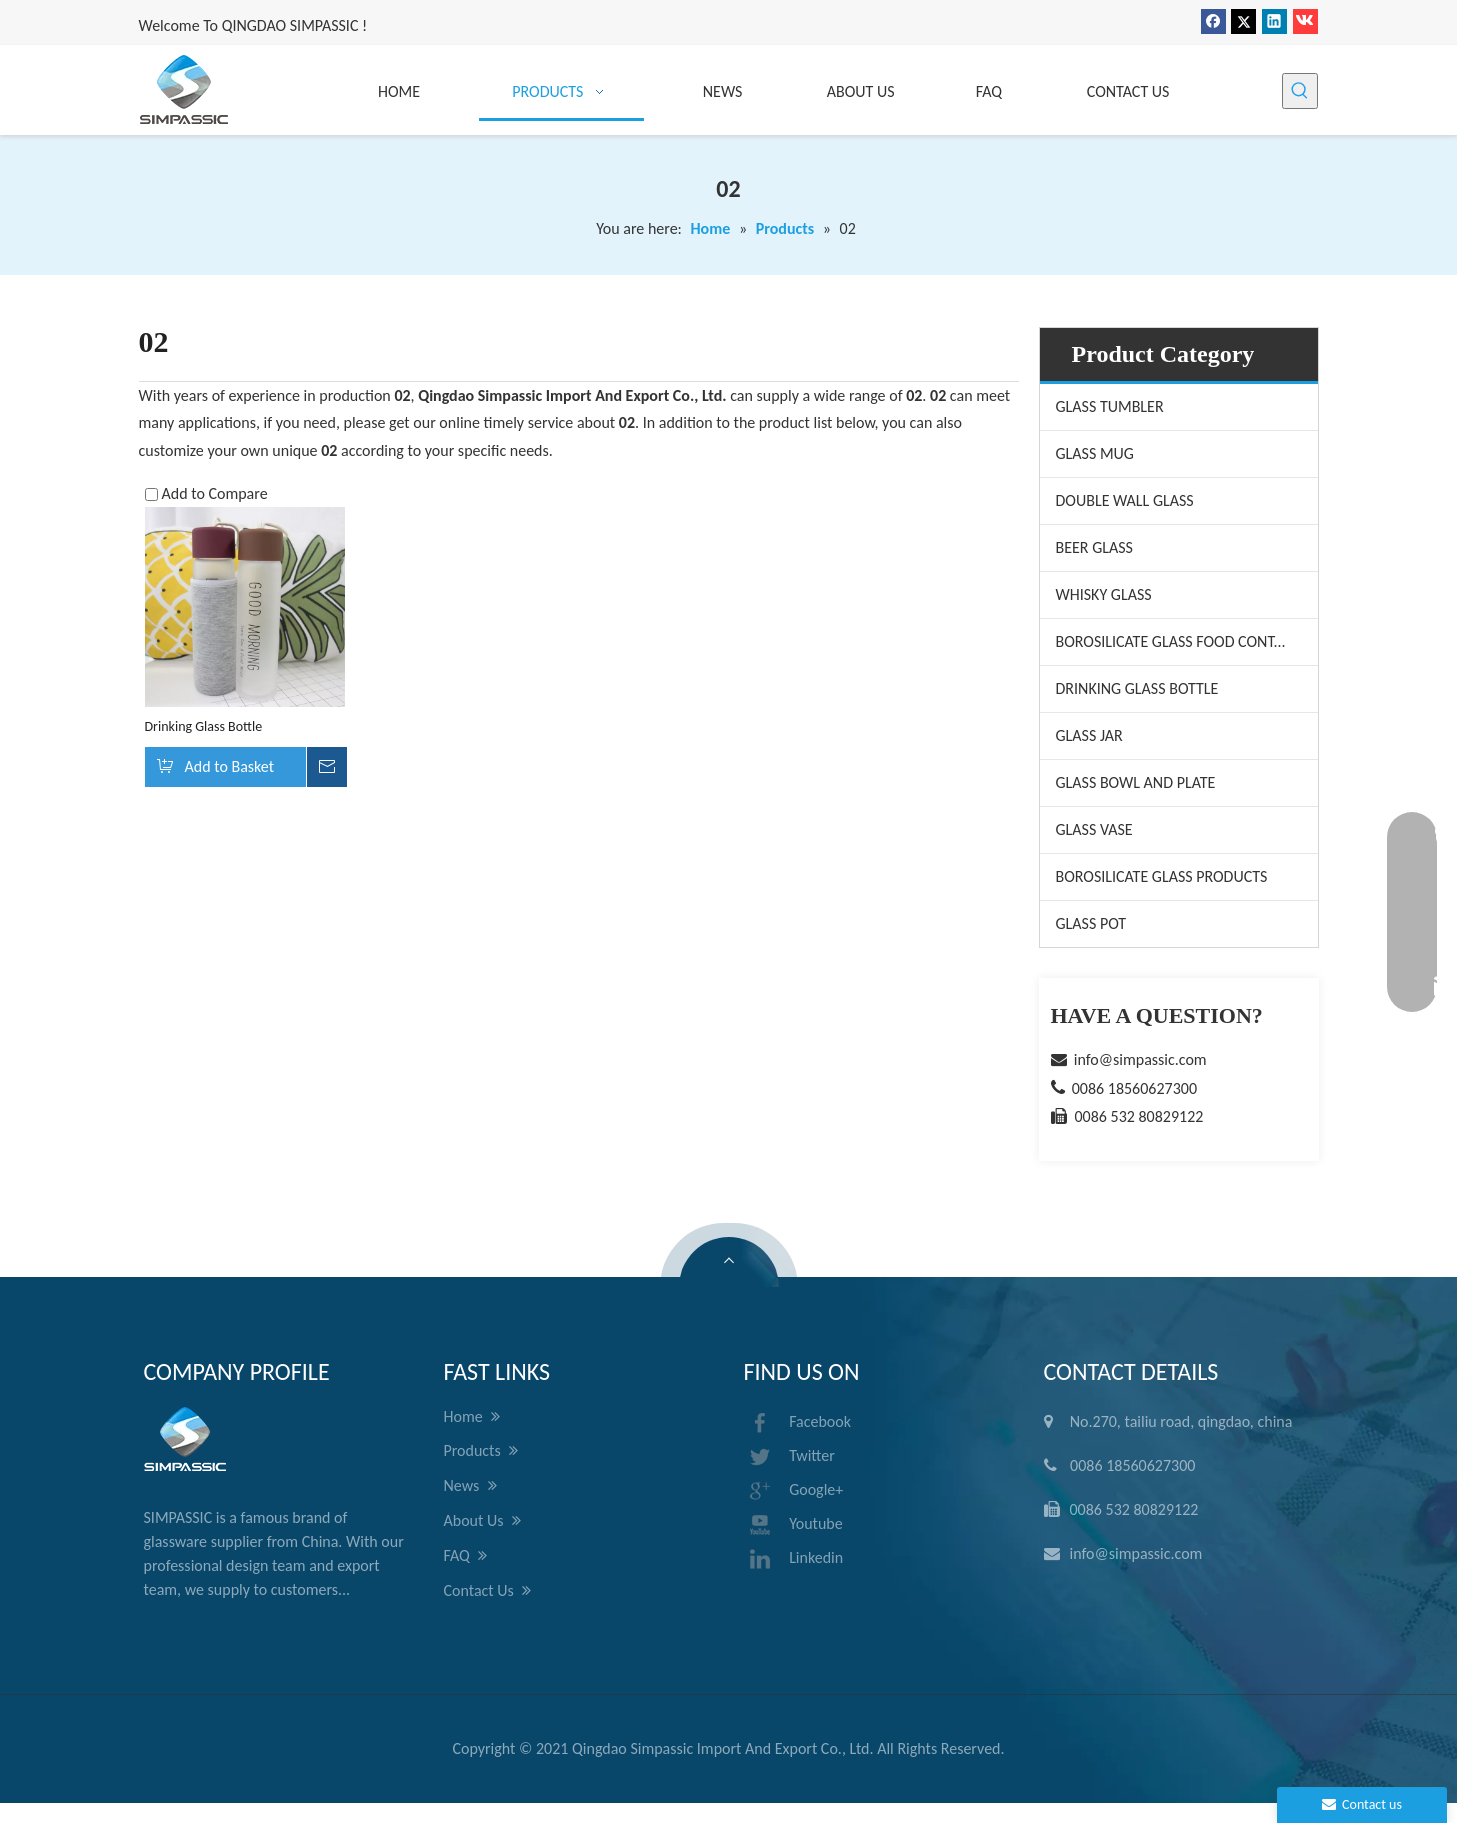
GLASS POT (1091, 923)
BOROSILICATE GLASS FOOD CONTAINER (1185, 641)
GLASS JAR (1089, 735)
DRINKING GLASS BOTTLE (1137, 688)
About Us (483, 1521)
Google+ (794, 1491)
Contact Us (488, 1591)
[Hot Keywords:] (1300, 91)
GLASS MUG (1095, 453)
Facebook (798, 1423)
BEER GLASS (1094, 547)
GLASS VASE (1094, 829)
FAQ (466, 1556)
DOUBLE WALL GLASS (1125, 500)
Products (481, 1451)
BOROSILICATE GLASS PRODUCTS (1162, 876)
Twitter (789, 1457)
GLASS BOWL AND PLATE (1136, 782)
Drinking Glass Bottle (204, 726)
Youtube (793, 1525)
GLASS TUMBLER (1110, 406)
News (470, 1486)
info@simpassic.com (1140, 1059)
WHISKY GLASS (1104, 594)
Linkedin (794, 1559)
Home (472, 1417)
